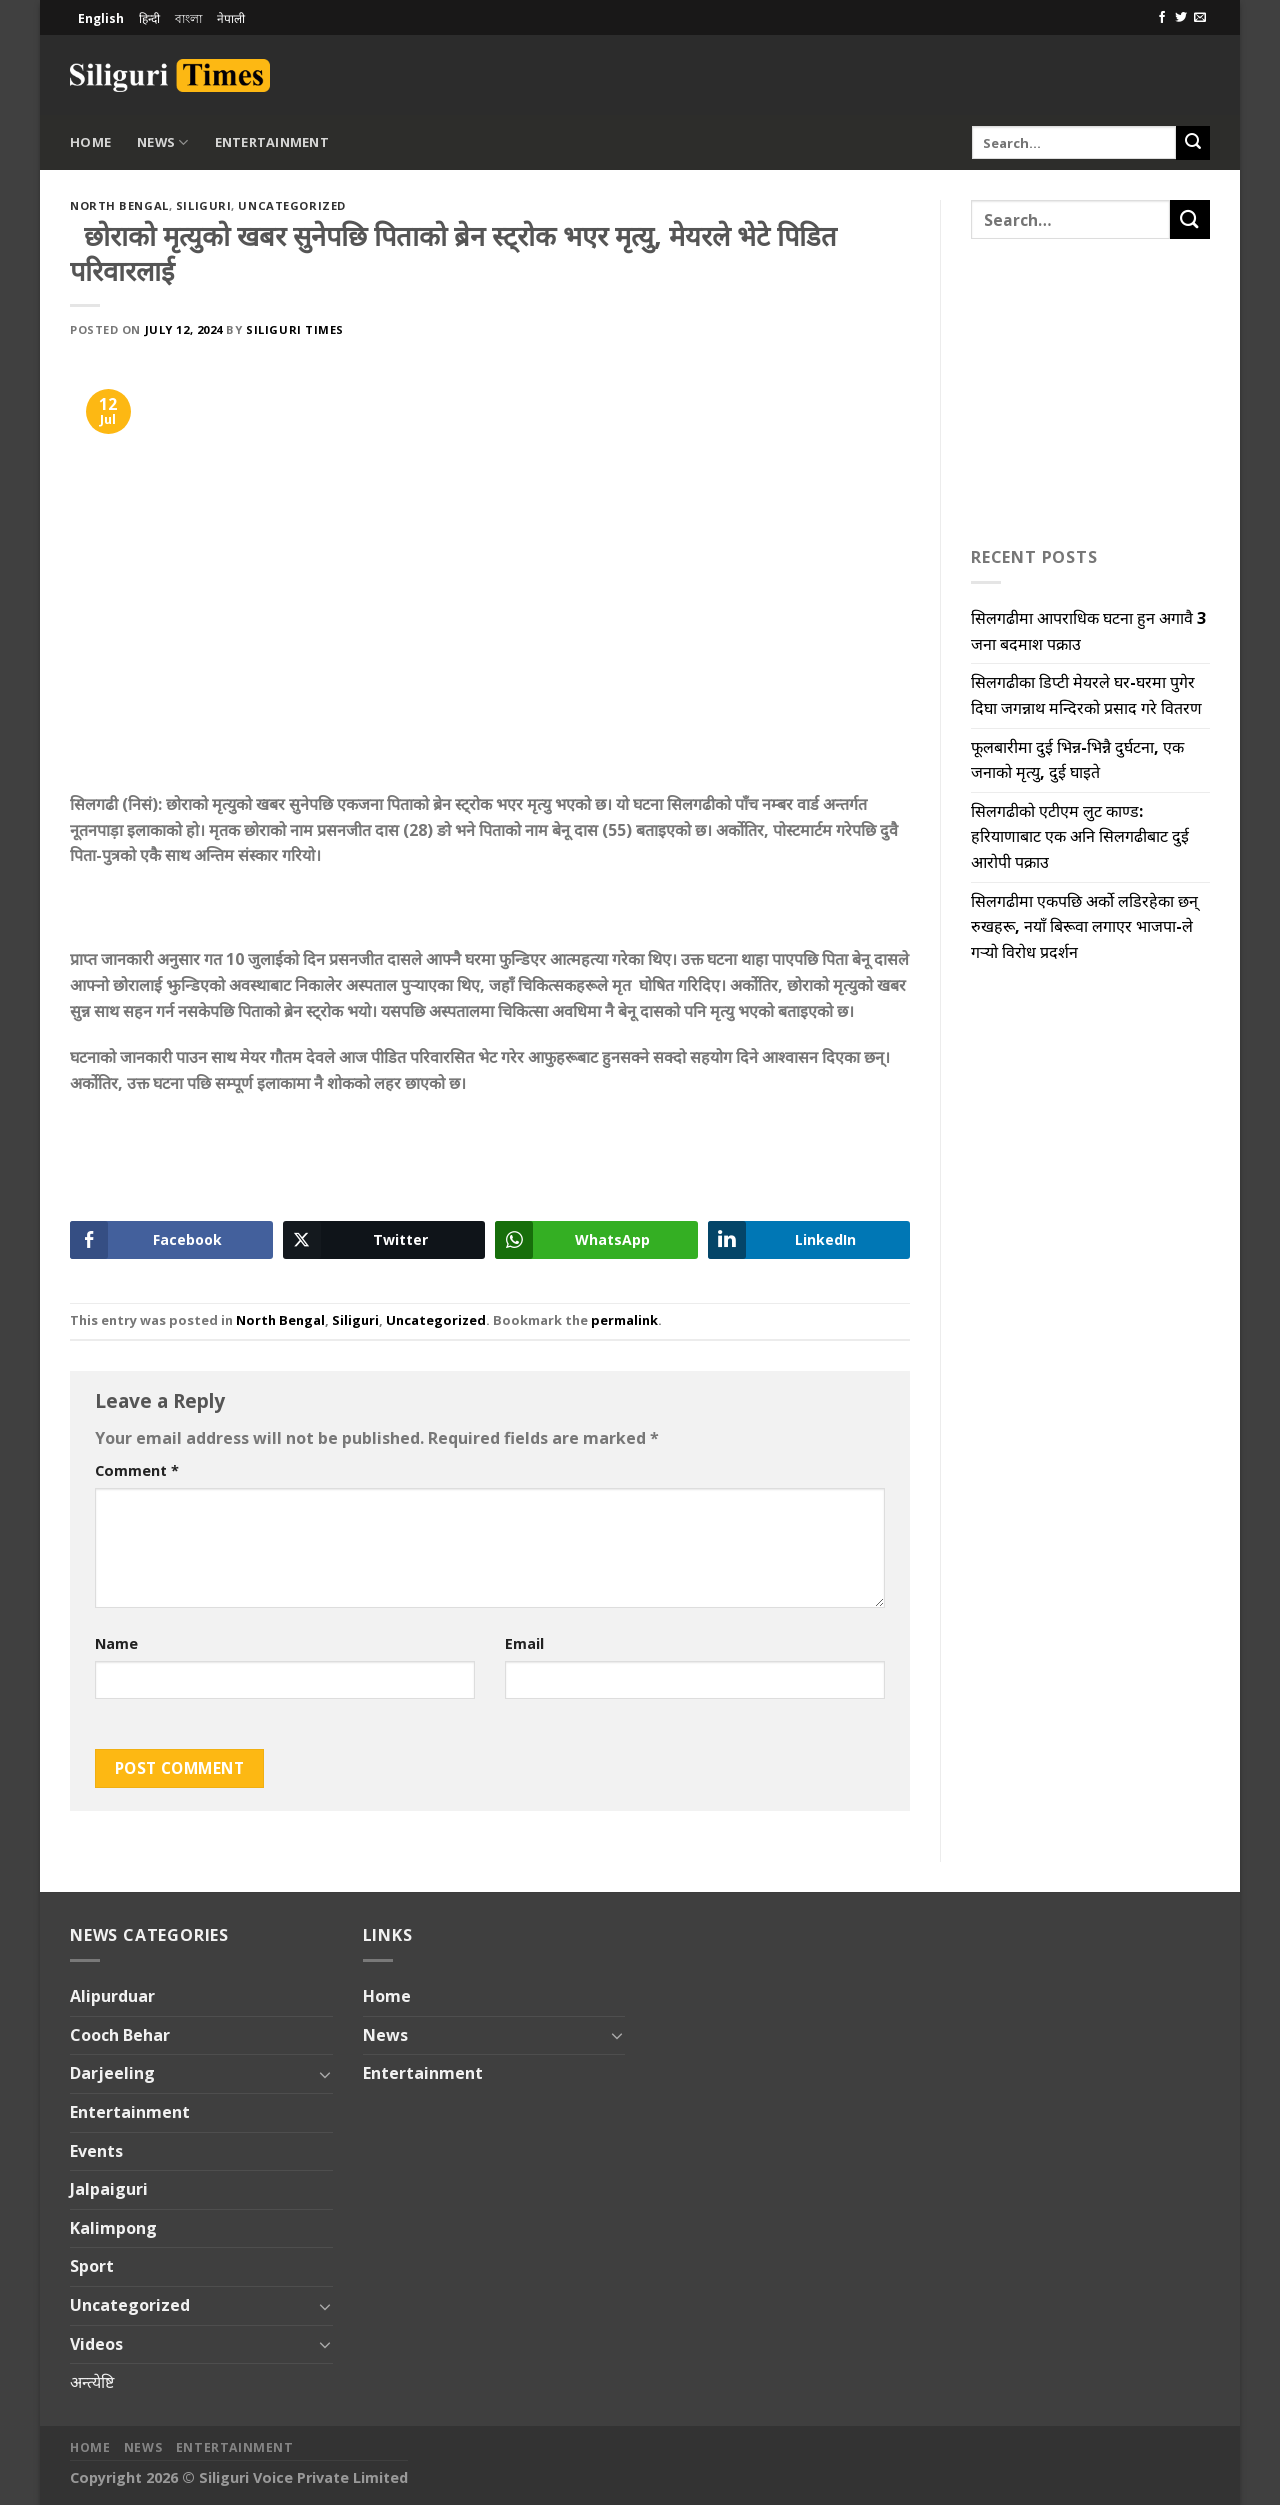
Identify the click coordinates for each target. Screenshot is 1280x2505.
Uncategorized (291, 205)
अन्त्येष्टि (92, 2382)
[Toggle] (325, 2074)
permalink (624, 1320)
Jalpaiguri (109, 2189)
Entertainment (272, 142)
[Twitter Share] (384, 1240)
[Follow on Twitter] (1181, 18)
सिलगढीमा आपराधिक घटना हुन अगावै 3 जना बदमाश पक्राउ (1088, 631)
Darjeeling (112, 2073)
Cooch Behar (120, 2035)
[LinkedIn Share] (809, 1240)
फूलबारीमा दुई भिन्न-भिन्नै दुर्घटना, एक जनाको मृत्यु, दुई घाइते (1077, 760)
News (162, 142)
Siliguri (203, 205)
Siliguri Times (295, 329)
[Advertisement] (976, 72)
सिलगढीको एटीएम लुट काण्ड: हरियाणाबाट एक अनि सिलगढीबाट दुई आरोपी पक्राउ (1080, 836)
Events (96, 2151)
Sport (92, 2266)
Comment (137, 1470)
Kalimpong (113, 2228)
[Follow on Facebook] (1162, 18)
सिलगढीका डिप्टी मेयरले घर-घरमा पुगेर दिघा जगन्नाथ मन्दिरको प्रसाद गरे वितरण (1086, 695)
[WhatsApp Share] (596, 1240)
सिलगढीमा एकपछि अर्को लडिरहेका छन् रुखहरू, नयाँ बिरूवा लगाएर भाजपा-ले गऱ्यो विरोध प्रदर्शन (1084, 926)
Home (90, 142)
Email (524, 1643)
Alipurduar (112, 1996)
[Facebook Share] (171, 1240)
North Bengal (119, 205)
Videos (96, 2344)
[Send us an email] (1200, 18)
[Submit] (1193, 143)
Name (116, 1643)
